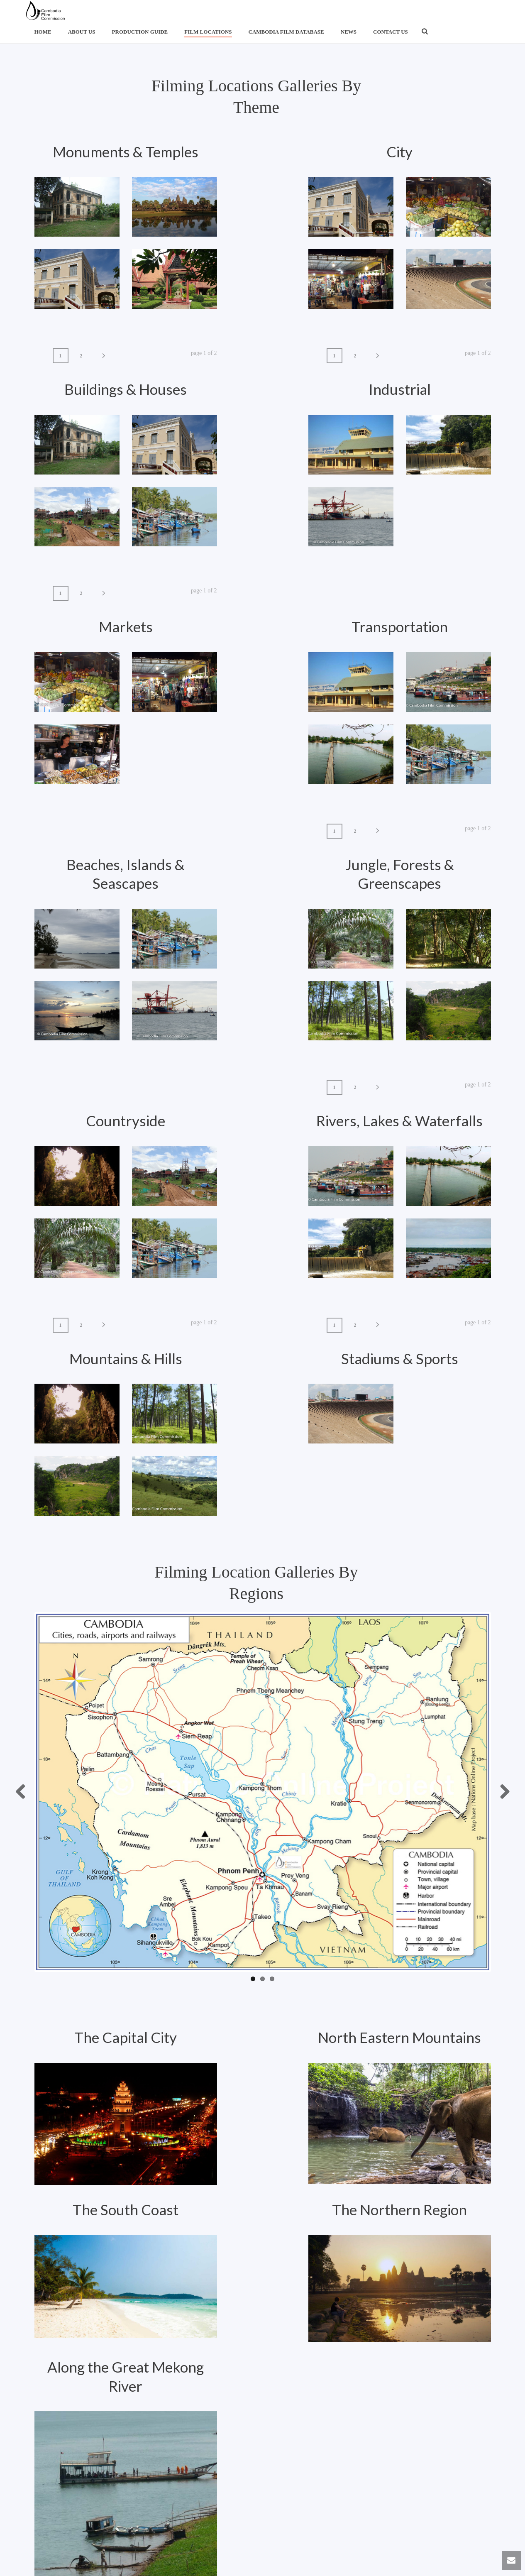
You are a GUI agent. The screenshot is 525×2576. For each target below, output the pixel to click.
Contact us (390, 32)
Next (501, 1792)
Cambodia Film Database (286, 32)
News (349, 32)
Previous (23, 1792)
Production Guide (140, 32)
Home (42, 32)
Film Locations (208, 32)
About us (81, 32)
